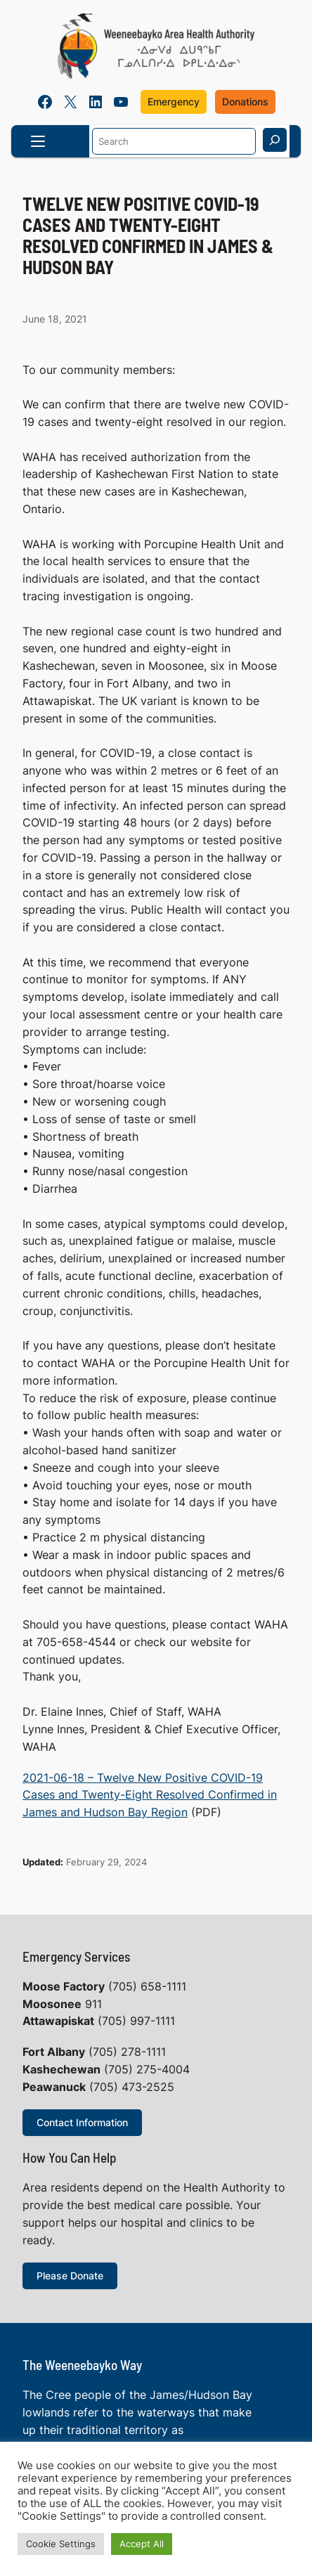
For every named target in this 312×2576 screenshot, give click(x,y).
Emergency (174, 102)
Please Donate (70, 2275)
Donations (245, 102)
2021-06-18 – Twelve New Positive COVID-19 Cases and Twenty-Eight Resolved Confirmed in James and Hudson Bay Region (149, 1795)
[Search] (275, 140)
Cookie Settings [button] (61, 2543)
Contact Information (82, 2122)
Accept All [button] (141, 2543)
